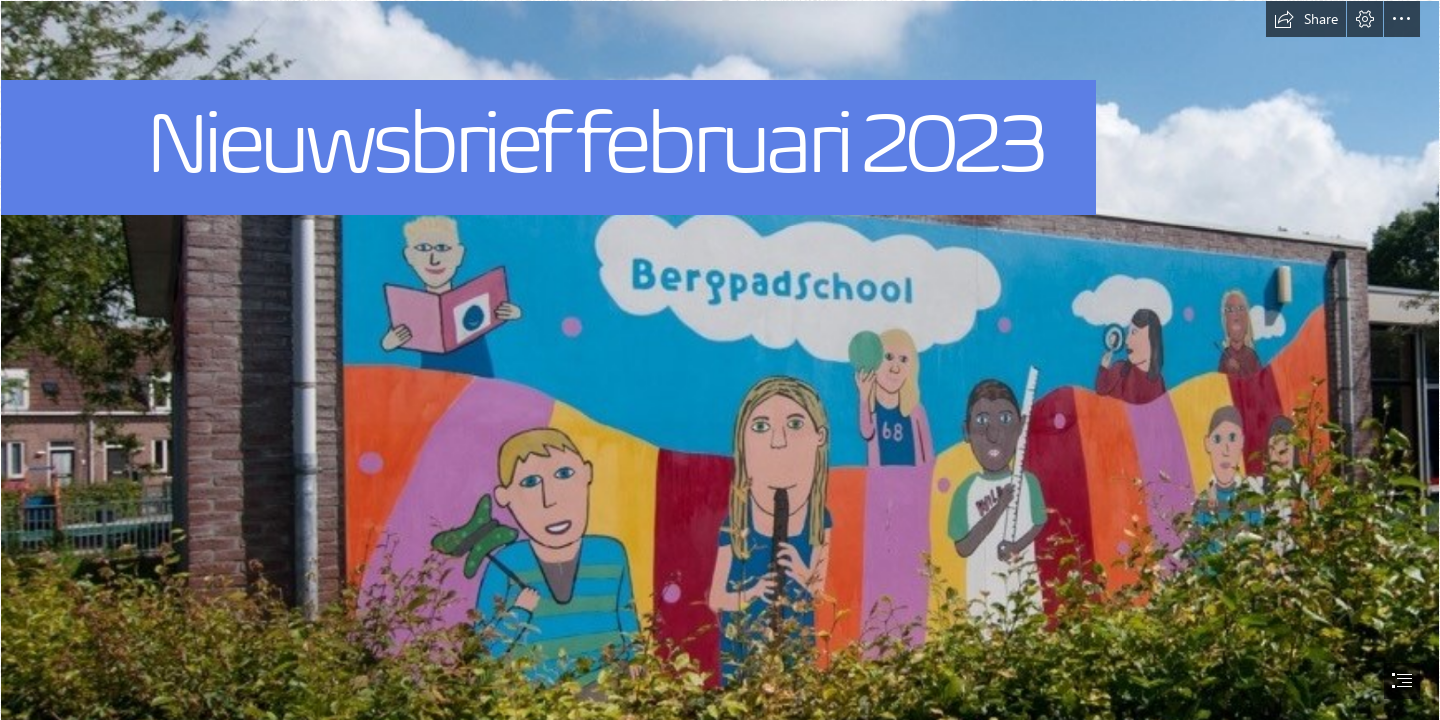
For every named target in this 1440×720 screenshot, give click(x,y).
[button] (1306, 19)
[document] (720, 360)
